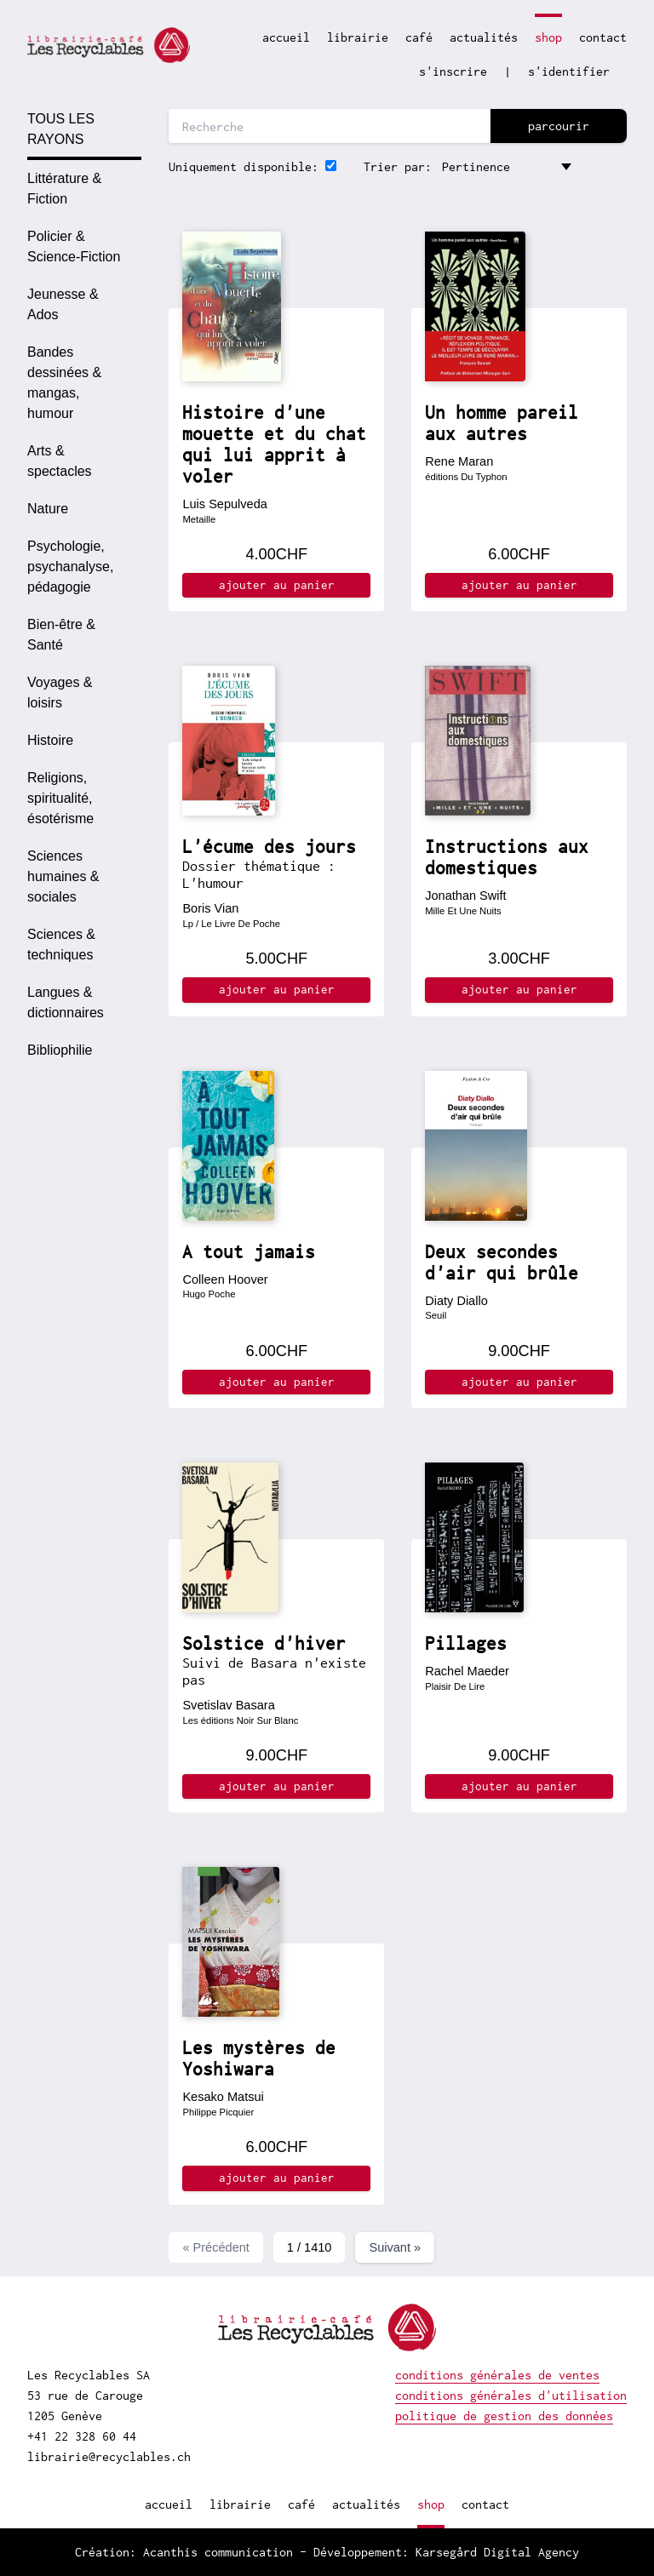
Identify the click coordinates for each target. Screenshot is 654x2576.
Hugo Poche (208, 1294)
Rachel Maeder (467, 1671)
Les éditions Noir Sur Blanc (240, 1720)
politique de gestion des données (504, 2415)
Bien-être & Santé (61, 634)
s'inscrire (453, 71)
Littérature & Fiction (64, 188)
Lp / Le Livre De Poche (231, 924)
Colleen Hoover (224, 1279)
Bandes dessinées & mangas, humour (64, 383)
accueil (286, 37)
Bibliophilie (60, 1050)
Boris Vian (210, 908)
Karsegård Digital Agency (497, 2552)
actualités (484, 37)
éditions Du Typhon (466, 477)
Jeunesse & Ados (63, 304)
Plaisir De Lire (455, 1686)
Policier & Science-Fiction (73, 246)
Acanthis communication (218, 2552)
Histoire (50, 740)
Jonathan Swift (465, 895)
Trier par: (398, 166)
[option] (84, 189)
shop (548, 37)
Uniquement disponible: (243, 166)
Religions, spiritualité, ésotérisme (60, 798)
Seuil (435, 1315)
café (419, 37)
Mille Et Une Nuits (463, 911)
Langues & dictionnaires (65, 1002)
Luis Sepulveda (224, 504)
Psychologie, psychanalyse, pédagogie (70, 566)
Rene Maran (459, 461)
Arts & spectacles (59, 461)
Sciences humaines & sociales (63, 876)
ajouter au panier (277, 585)
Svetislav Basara (228, 1705)
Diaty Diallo (456, 1301)
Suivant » (395, 2247)
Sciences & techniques (61, 944)
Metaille (198, 519)
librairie (357, 37)
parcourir (558, 125)
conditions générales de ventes (497, 2374)
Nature (47, 508)
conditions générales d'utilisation (511, 2395)
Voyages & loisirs (60, 692)
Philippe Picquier (218, 2112)
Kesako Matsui (222, 2097)
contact (603, 37)
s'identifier (569, 71)
